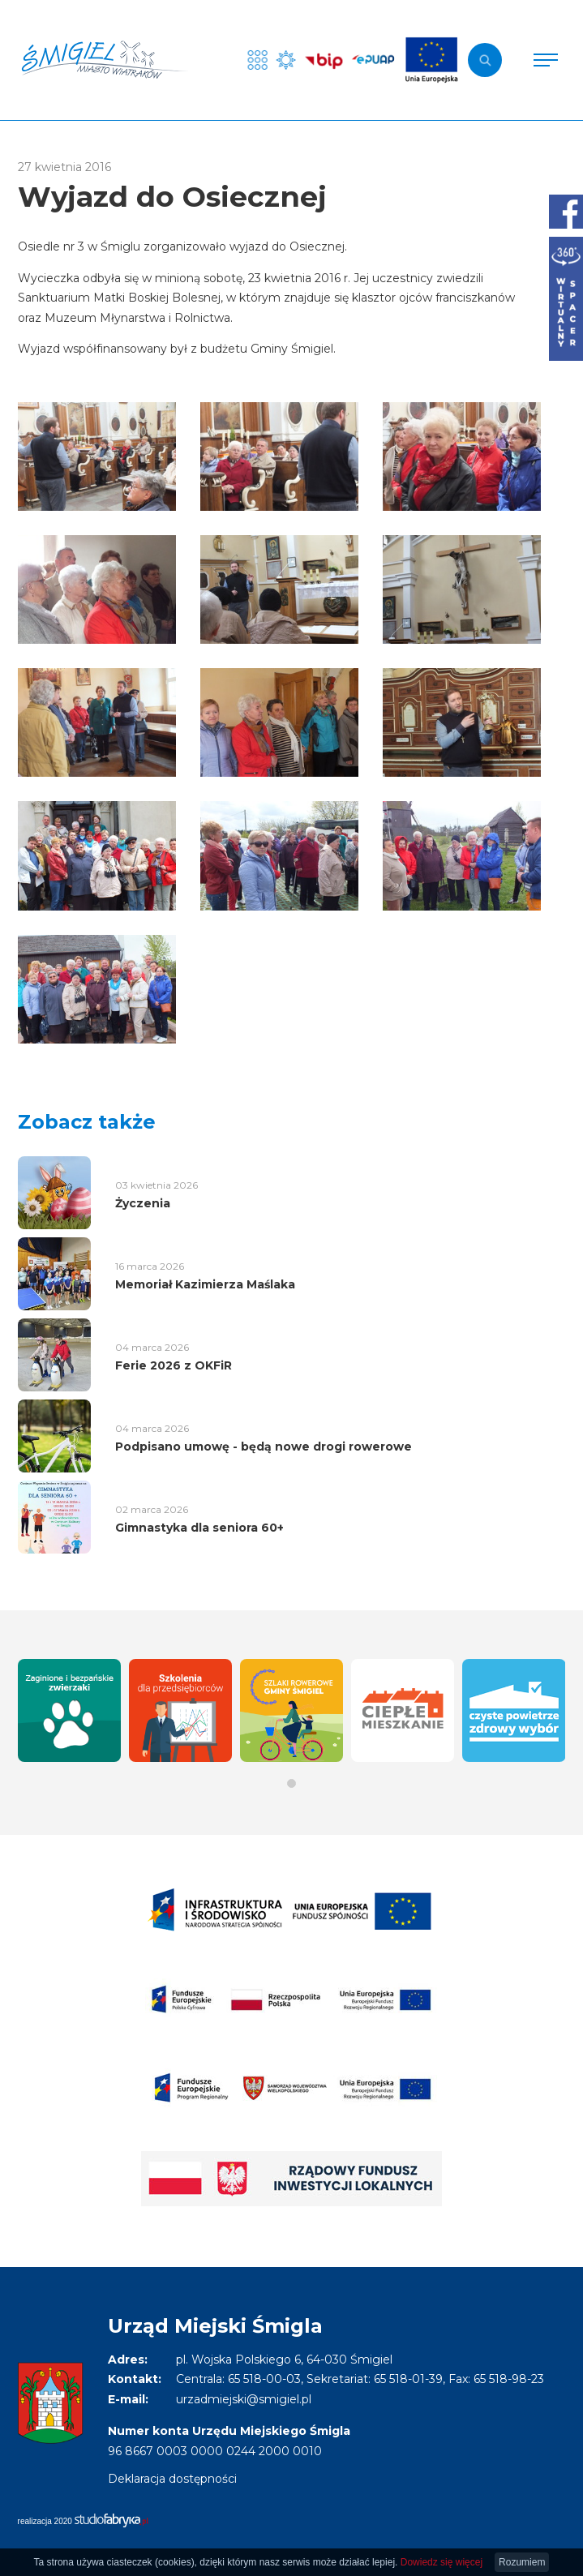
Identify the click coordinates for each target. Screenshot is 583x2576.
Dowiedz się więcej (441, 2562)
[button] (291, 1783)
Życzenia (142, 1203)
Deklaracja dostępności (172, 2478)
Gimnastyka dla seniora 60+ (199, 1527)
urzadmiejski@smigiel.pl (243, 2399)
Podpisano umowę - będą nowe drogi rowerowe (263, 1446)
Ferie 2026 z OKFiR (173, 1365)
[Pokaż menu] (545, 60)
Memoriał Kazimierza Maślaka (205, 1284)
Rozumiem (522, 2562)
